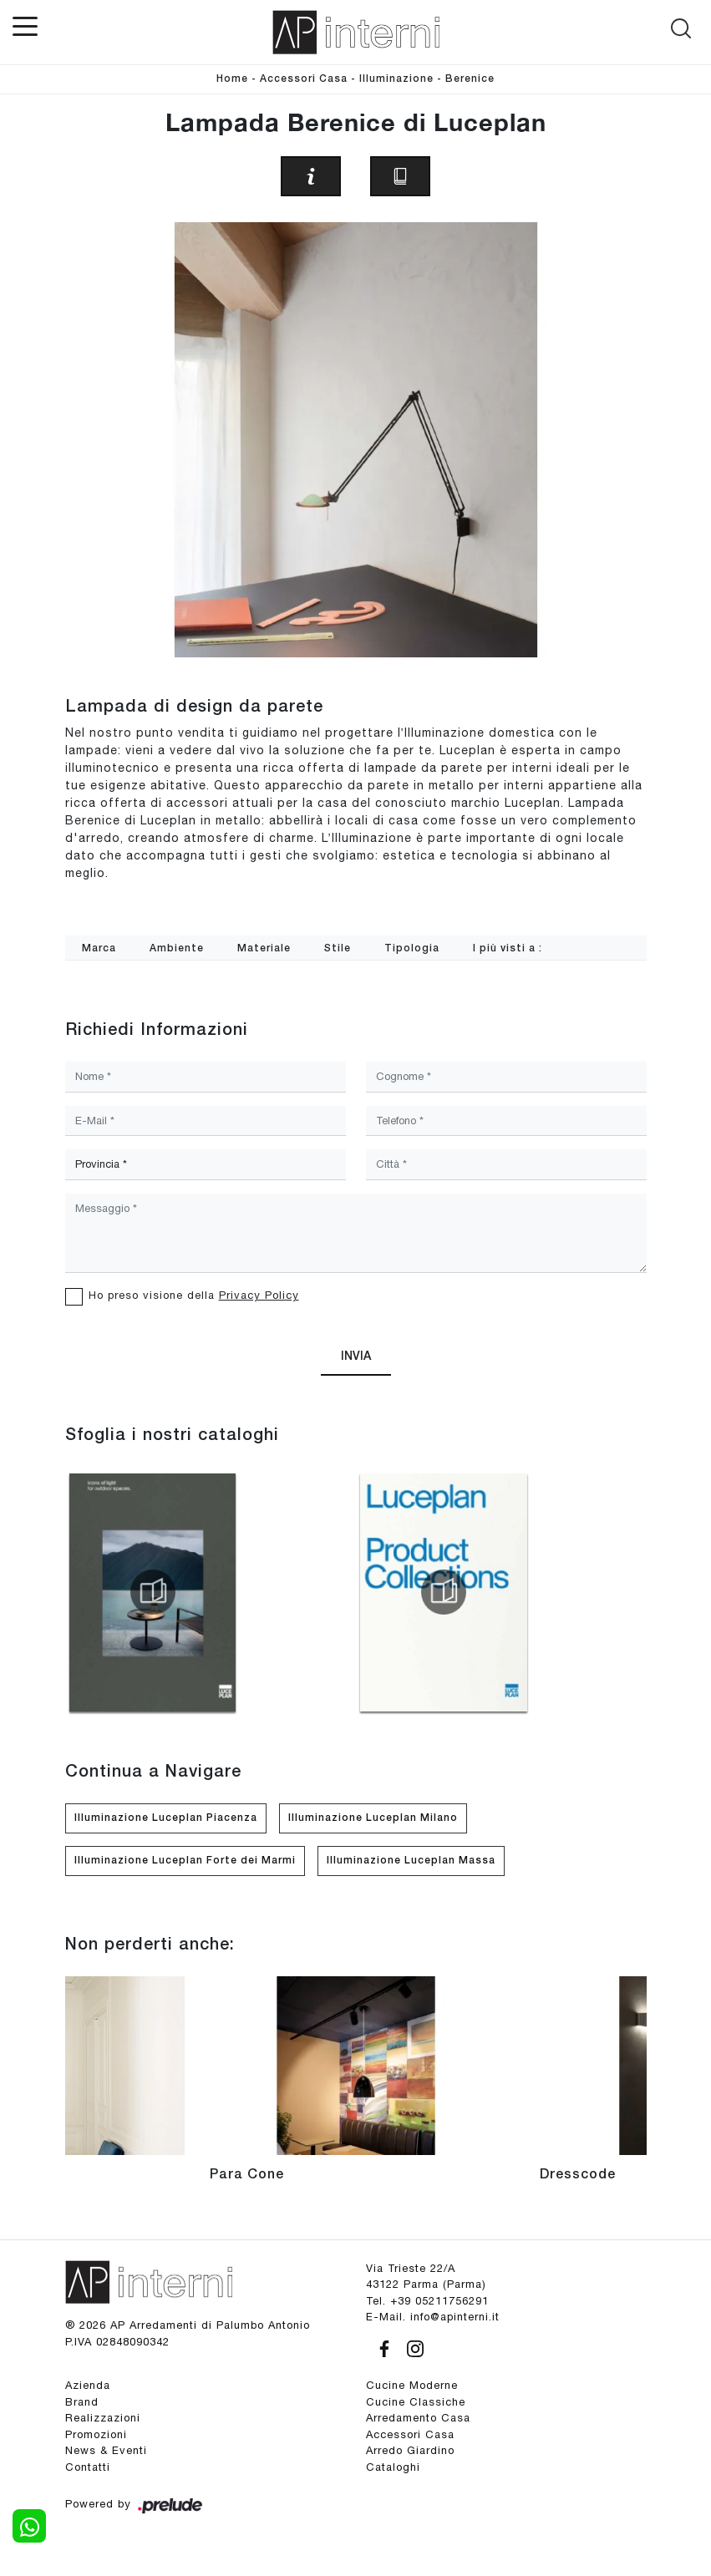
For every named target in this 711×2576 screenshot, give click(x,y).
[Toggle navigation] (25, 25)
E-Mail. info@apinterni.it (433, 2316)
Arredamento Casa (418, 2417)
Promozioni (96, 2434)
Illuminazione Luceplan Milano (373, 1818)
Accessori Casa (304, 79)
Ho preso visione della (194, 1295)
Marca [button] (99, 948)
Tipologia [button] (411, 948)
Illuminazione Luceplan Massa (411, 1860)
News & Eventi (106, 2450)
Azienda (87, 2385)
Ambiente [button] (177, 948)
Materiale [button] (264, 948)
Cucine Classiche (415, 2402)
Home (232, 79)
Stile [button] (337, 948)
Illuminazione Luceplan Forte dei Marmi (185, 1860)
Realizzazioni (102, 2417)
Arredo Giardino (410, 2450)
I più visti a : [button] (507, 948)
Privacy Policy (259, 1295)
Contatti (87, 2467)
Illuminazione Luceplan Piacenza (165, 1818)
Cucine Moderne (412, 2385)
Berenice (470, 79)
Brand (82, 2402)
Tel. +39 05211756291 (427, 2301)
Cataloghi (393, 2467)
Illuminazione (396, 79)
